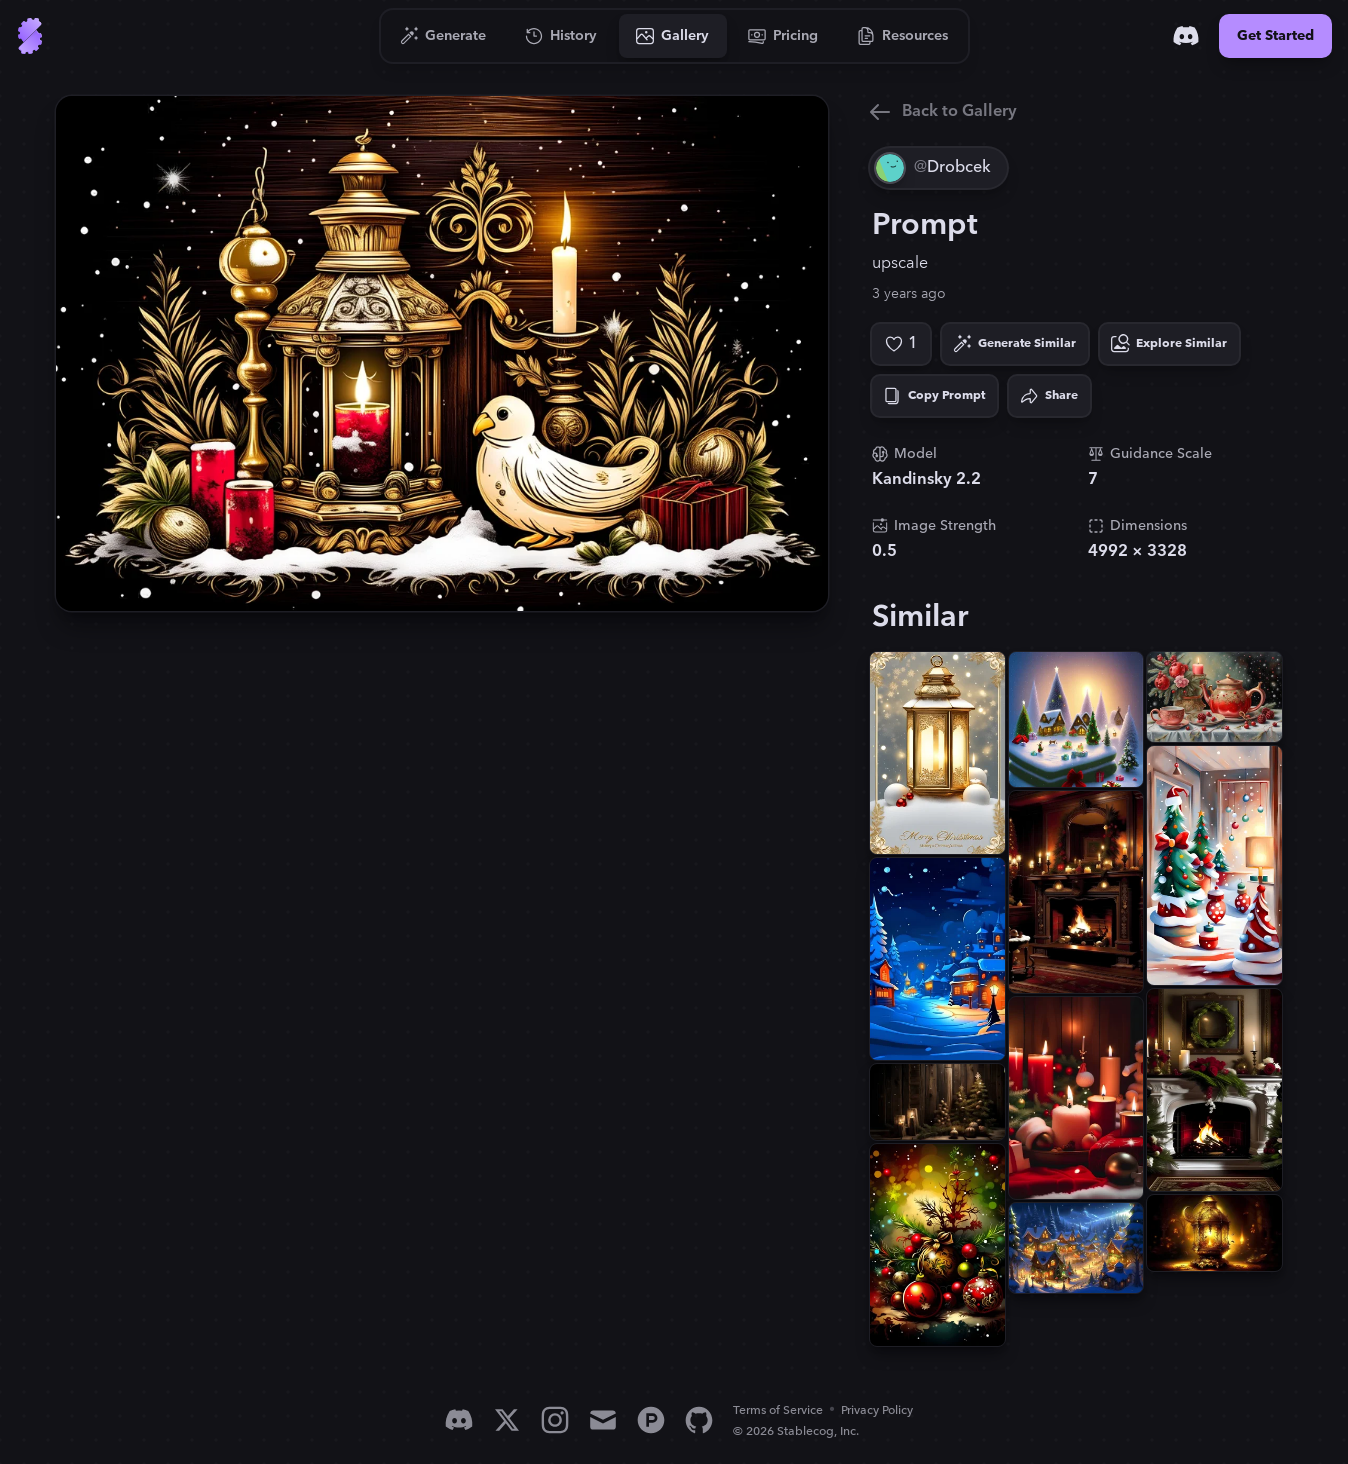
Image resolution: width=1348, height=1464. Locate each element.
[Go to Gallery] (673, 36)
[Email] (603, 1420)
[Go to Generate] (443, 36)
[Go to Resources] (903, 36)
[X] (507, 1420)
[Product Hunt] (651, 1420)
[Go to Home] (30, 36)
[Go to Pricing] (783, 36)
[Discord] (1186, 36)
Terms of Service (778, 1410)
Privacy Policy (877, 1410)
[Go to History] (561, 36)
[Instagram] (555, 1420)
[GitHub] (699, 1420)
